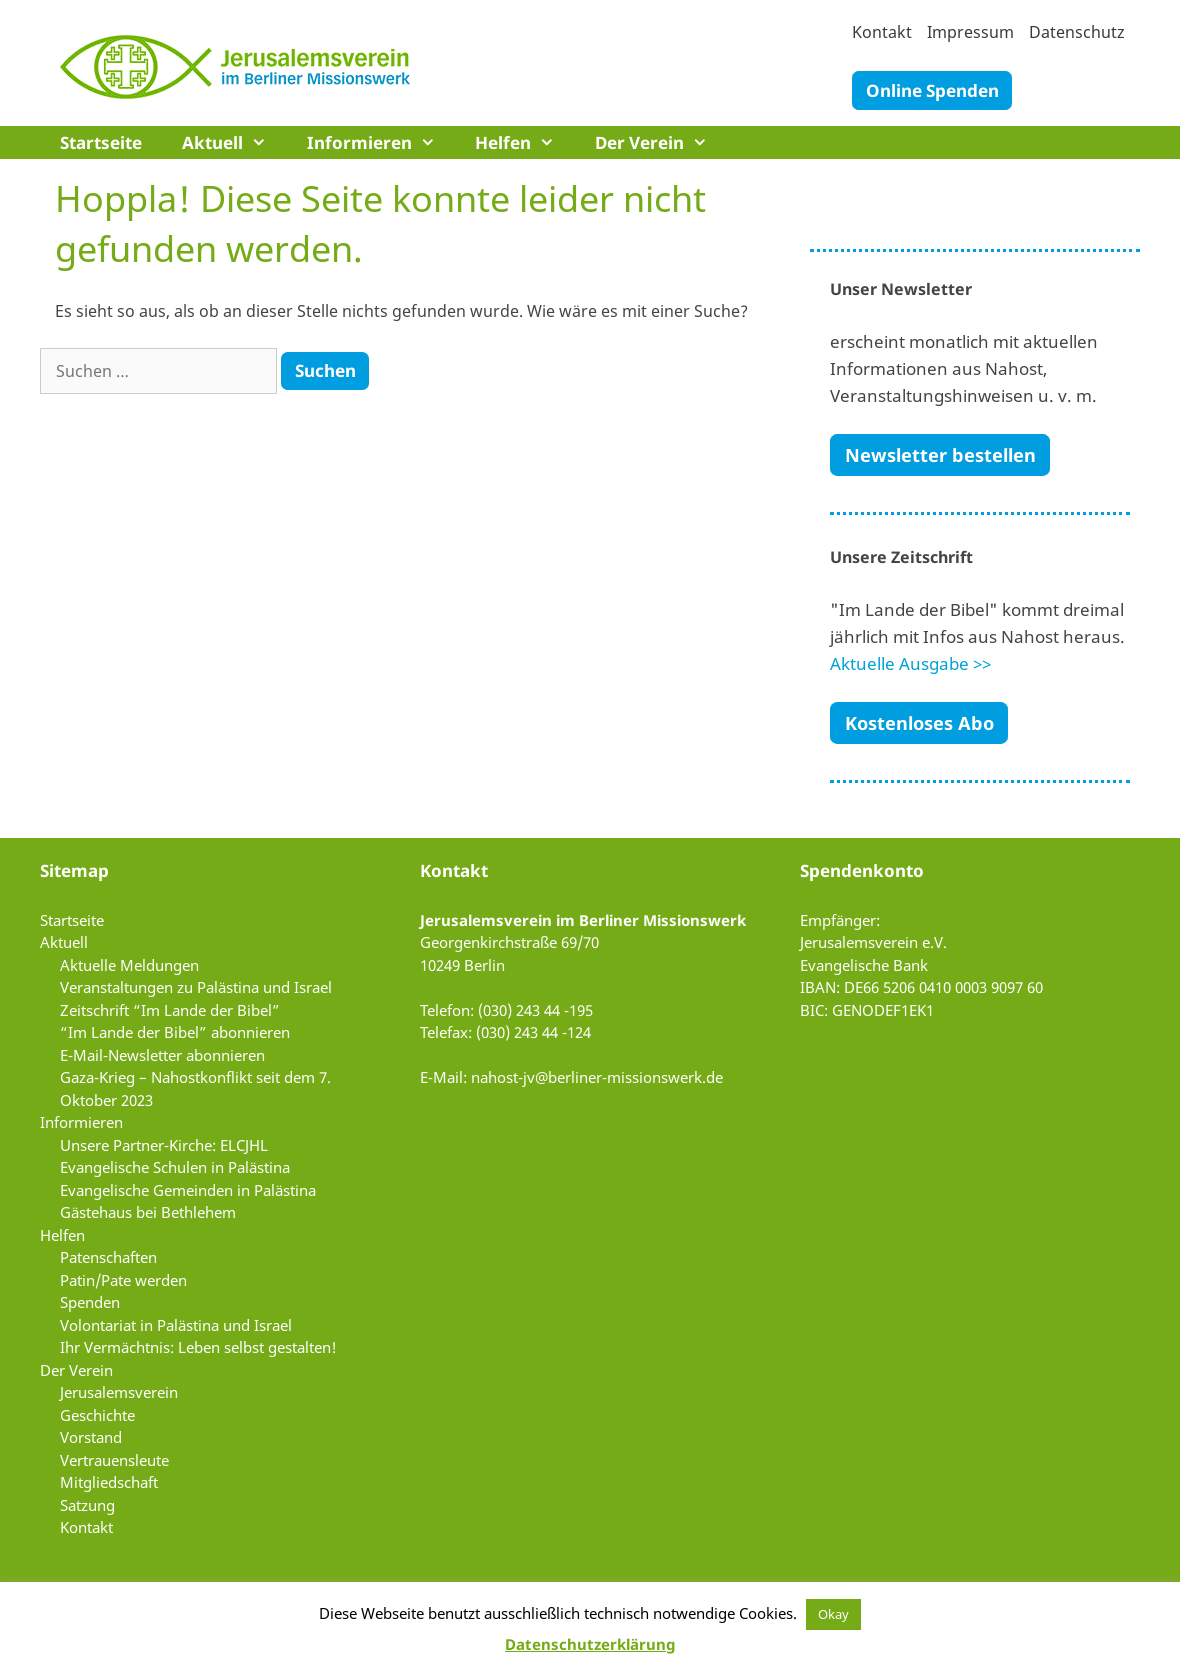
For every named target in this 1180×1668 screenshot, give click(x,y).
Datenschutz (1077, 32)
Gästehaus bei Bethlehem (148, 1212)
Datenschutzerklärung (590, 1644)
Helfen (525, 142)
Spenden (90, 1302)
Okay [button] (833, 1614)
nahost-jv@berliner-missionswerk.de (597, 1077)
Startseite (101, 142)
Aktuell (234, 142)
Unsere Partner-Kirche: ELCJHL (164, 1145)
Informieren (381, 142)
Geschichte (97, 1415)
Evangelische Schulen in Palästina (175, 1167)
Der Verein (661, 142)
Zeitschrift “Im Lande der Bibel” (170, 1010)
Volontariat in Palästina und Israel (176, 1325)
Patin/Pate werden (123, 1280)
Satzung (87, 1505)
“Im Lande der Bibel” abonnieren (175, 1032)
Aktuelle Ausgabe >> (910, 663)
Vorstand (91, 1437)
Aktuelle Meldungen (129, 965)
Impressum (970, 32)
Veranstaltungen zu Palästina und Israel (196, 987)
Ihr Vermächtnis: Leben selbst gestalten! (198, 1347)
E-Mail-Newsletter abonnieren (162, 1055)
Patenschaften (108, 1257)
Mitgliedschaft (109, 1482)
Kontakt (882, 32)
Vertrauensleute (114, 1460)
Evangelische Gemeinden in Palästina (188, 1190)
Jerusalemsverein (119, 1392)
